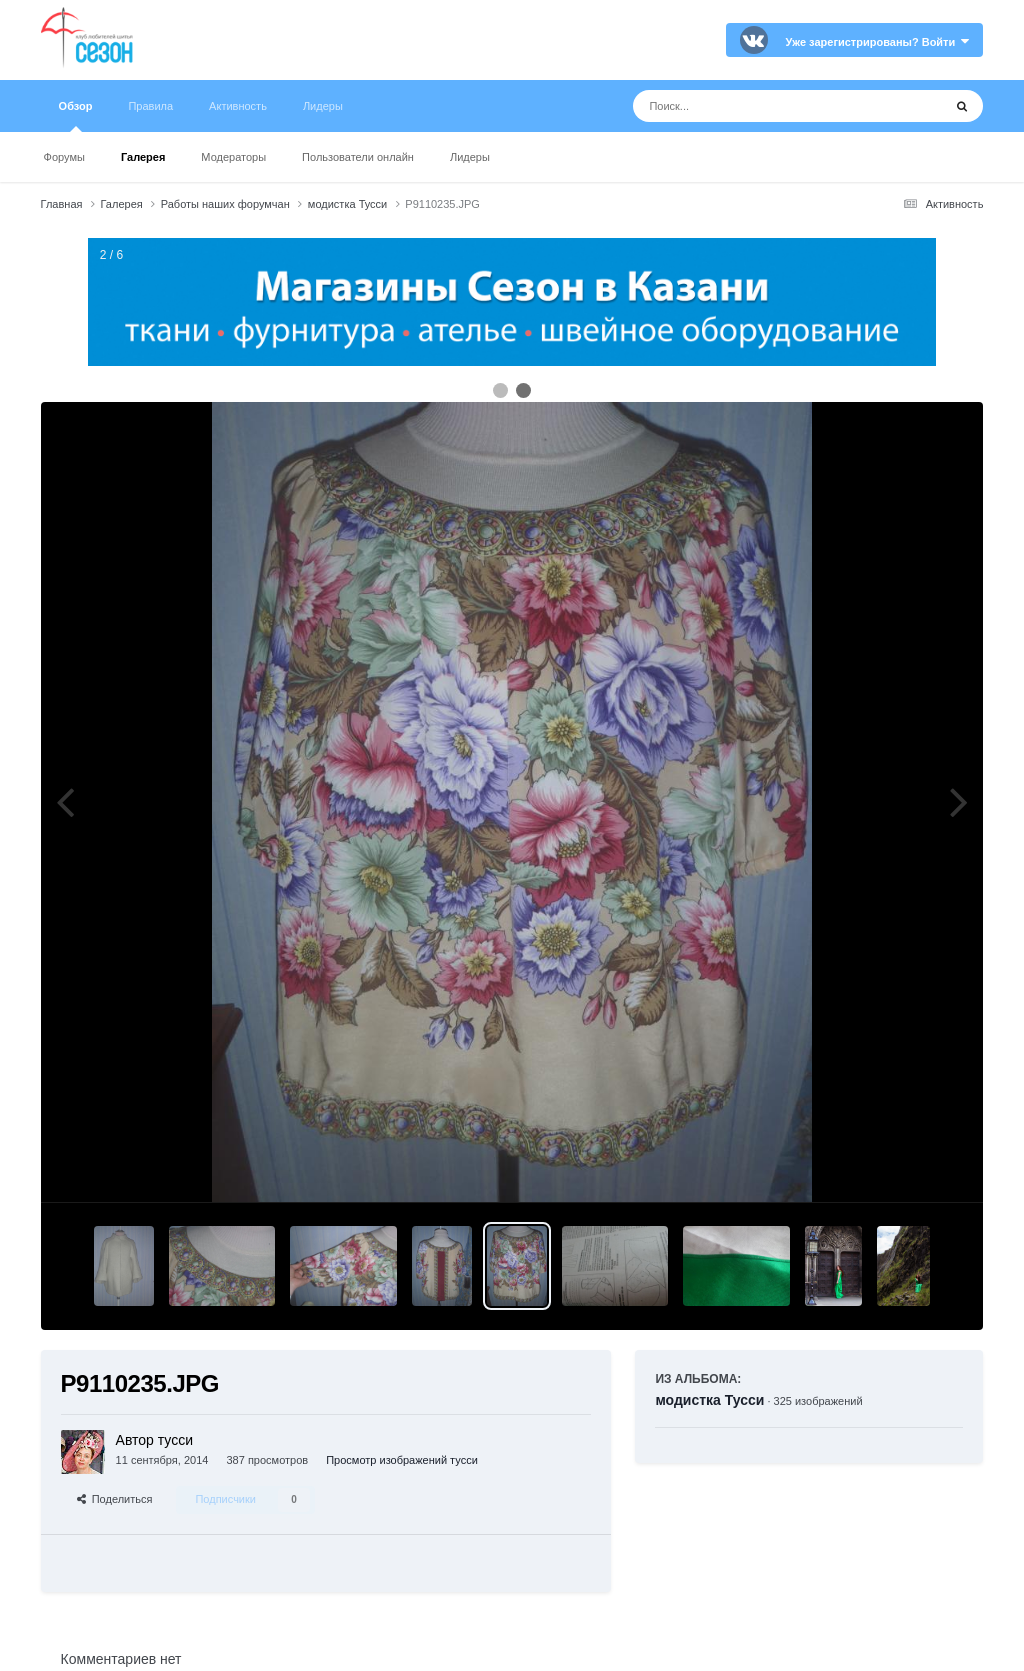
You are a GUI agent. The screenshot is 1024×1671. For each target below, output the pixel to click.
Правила (150, 106)
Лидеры (470, 157)
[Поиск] (750, 106)
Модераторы (233, 157)
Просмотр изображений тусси (402, 1460)
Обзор (76, 116)
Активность (238, 106)
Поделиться (115, 1499)
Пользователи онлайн (358, 157)
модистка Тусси (709, 1400)
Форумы (64, 157)
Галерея (143, 157)
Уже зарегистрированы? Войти (878, 42)
